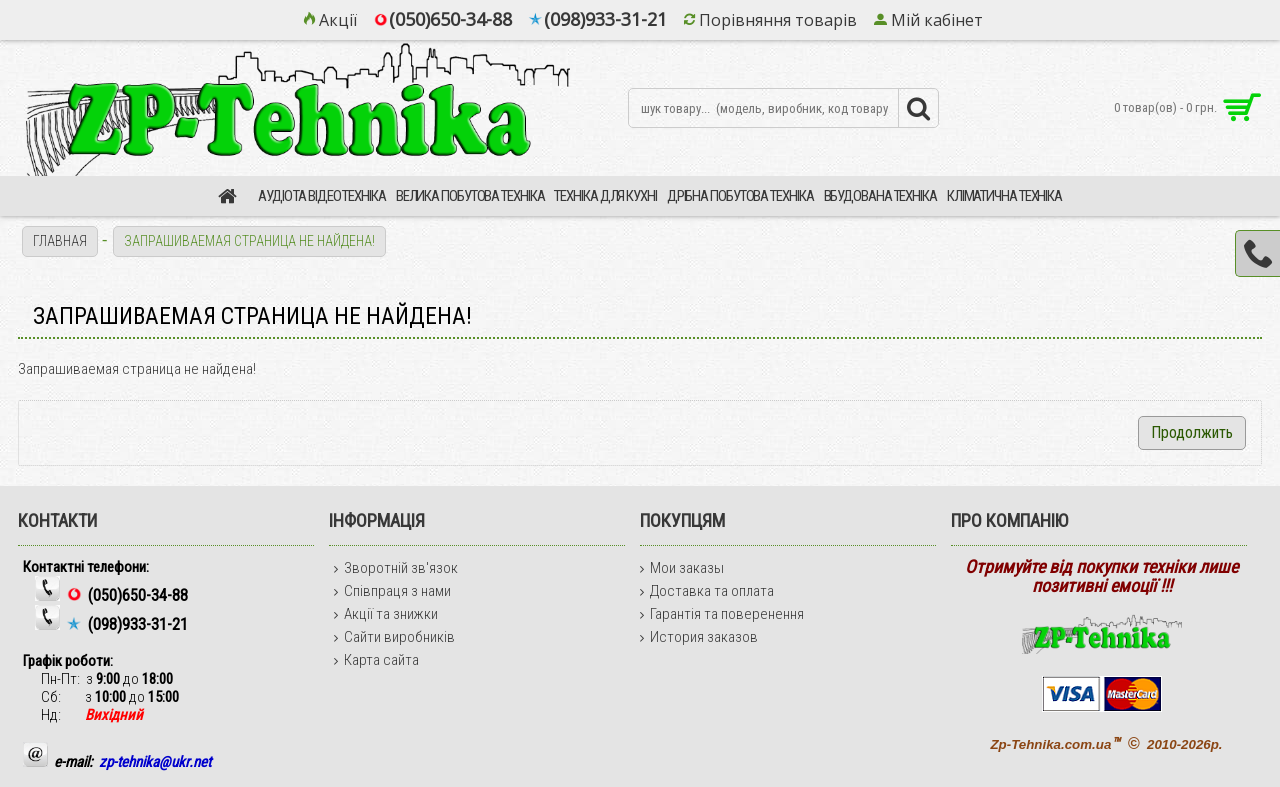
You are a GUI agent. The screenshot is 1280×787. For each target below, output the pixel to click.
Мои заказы (682, 568)
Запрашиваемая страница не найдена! (249, 241)
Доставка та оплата (707, 591)
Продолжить (1192, 432)
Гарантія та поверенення (722, 614)
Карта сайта (376, 660)
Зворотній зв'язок (396, 568)
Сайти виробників (394, 637)
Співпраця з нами (392, 591)
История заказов (699, 637)
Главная (60, 241)
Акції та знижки (386, 614)
